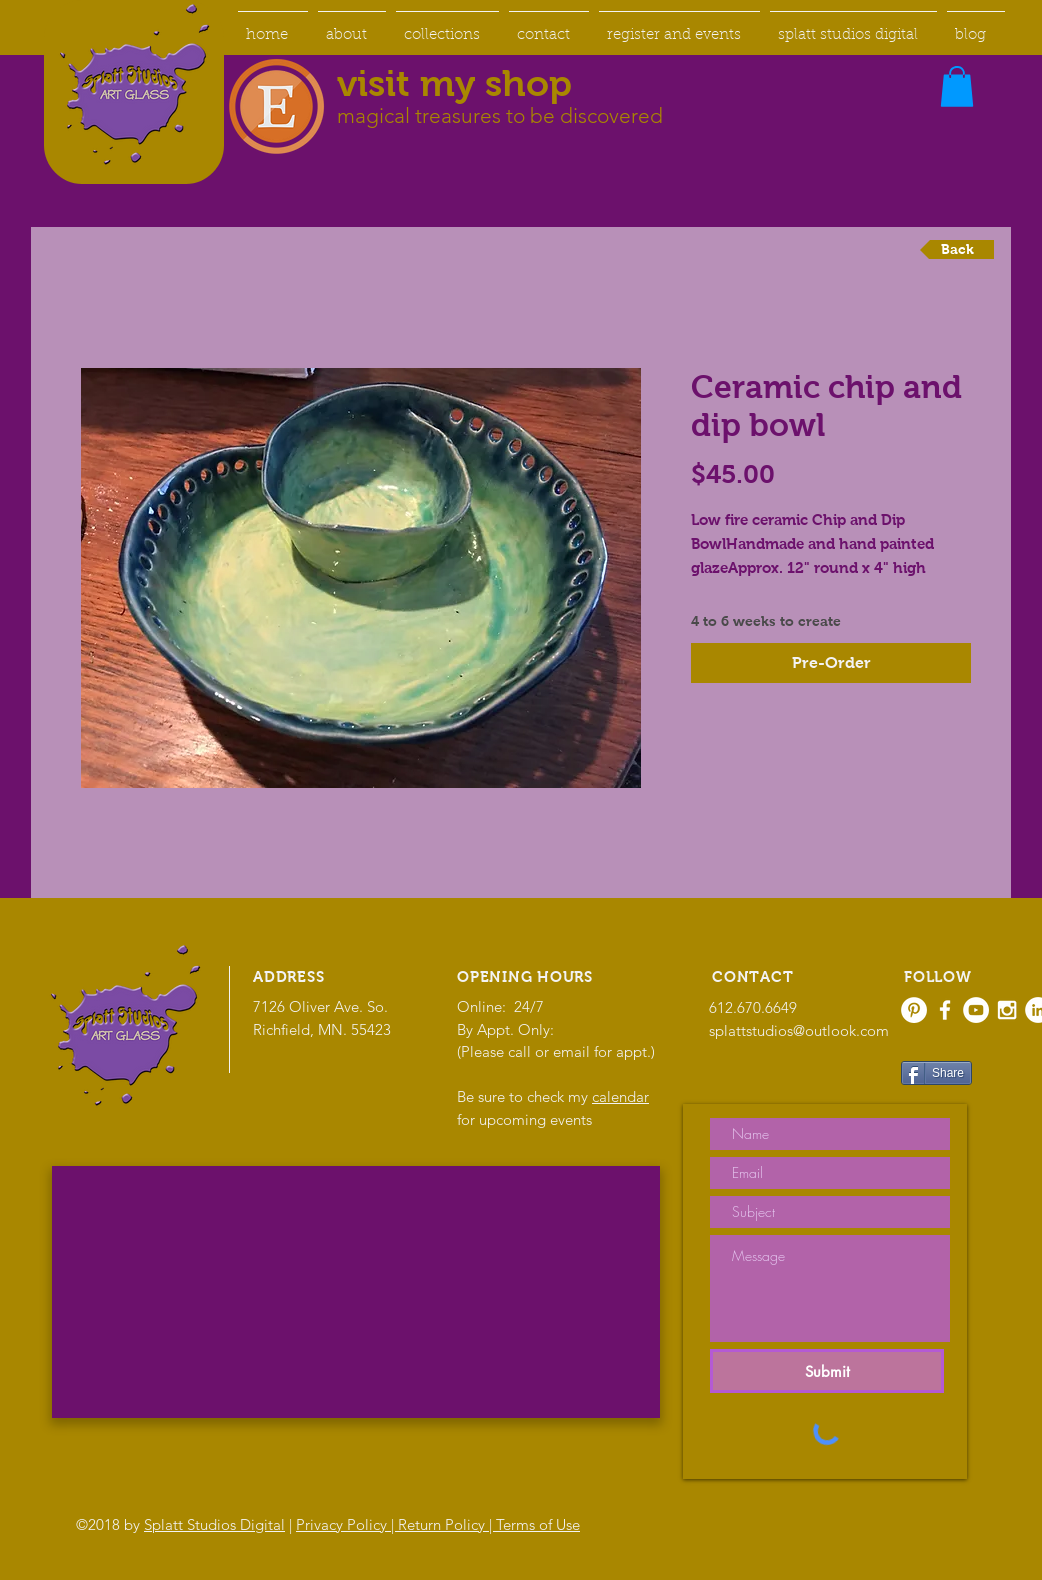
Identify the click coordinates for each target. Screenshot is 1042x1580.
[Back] (957, 249)
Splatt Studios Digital (214, 1524)
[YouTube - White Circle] (976, 1010)
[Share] (936, 1073)
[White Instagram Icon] (1007, 1010)
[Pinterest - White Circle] (914, 1010)
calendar (620, 1096)
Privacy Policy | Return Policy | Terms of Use (438, 1524)
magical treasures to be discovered (500, 115)
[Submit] (827, 1371)
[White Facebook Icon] (945, 1010)
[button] (957, 86)
